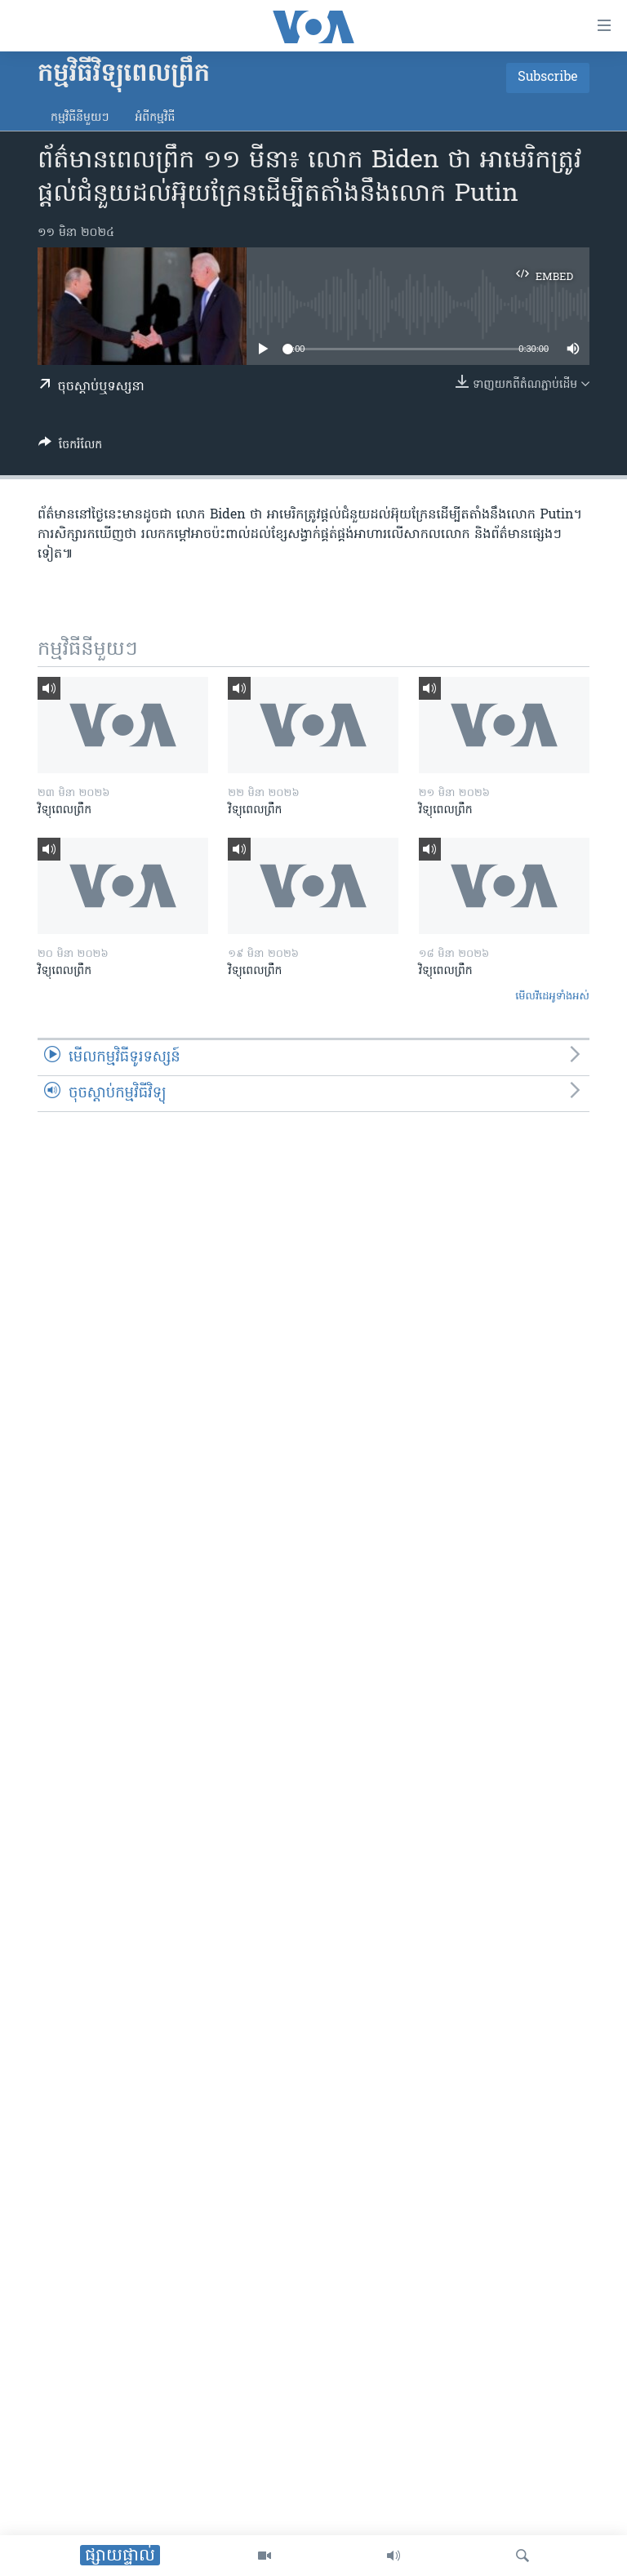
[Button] (70, 447)
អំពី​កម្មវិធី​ (155, 118)
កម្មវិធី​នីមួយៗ (80, 118)
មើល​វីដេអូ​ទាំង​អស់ (552, 996)
